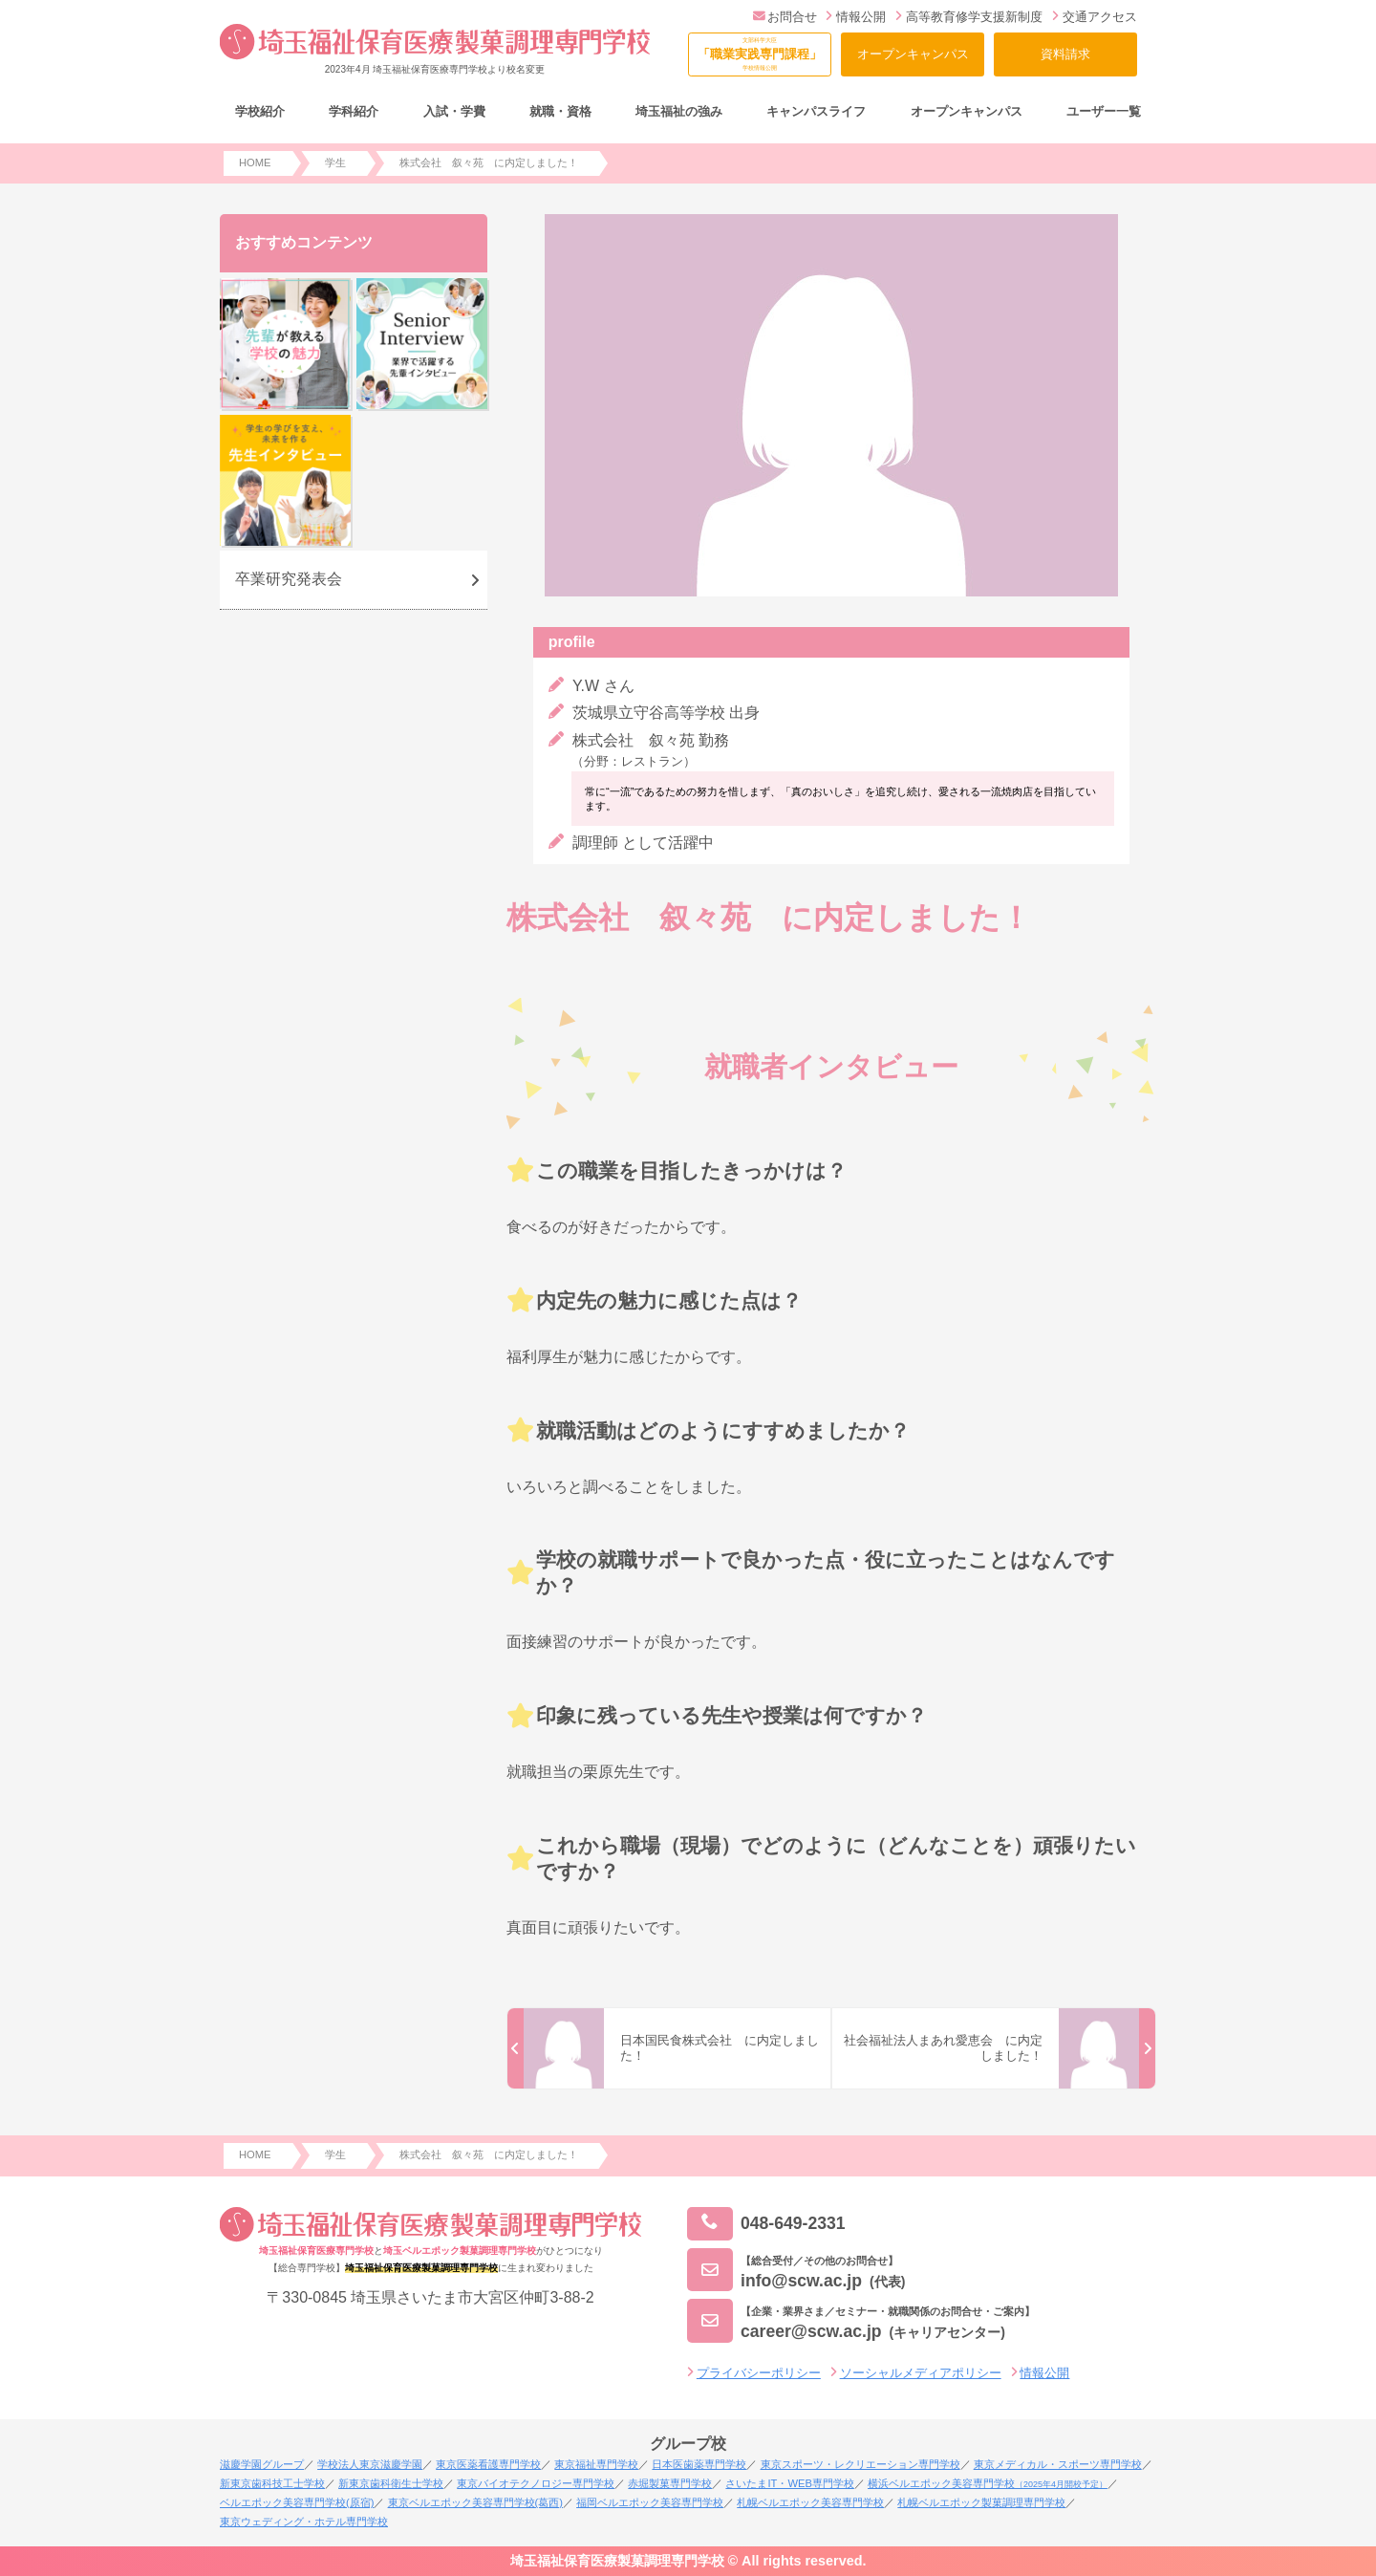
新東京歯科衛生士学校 (390, 2483)
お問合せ (785, 17)
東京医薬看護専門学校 (488, 2464)
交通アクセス (1094, 17)
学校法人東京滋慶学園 (369, 2464)
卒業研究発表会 (288, 579)
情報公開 (856, 17)
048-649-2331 (766, 2223)
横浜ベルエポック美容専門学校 (987, 2483)
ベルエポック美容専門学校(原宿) (297, 2502)
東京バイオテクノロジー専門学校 (535, 2483)
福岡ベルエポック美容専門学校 (649, 2502)
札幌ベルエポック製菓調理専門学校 (981, 2502)
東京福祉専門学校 (596, 2464)
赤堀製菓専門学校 (670, 2483)
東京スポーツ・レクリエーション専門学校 (860, 2464)
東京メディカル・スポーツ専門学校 (1058, 2464)
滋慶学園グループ (262, 2464)
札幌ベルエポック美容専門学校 (810, 2502)
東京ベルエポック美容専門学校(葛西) (475, 2502)
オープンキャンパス (913, 54)
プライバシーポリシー (759, 2373)
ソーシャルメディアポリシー (920, 2373)
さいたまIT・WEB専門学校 (789, 2483)
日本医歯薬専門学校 (699, 2464)
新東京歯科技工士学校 (272, 2483)
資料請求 (1065, 54)
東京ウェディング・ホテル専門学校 (304, 2521)
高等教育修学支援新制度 (969, 17)
